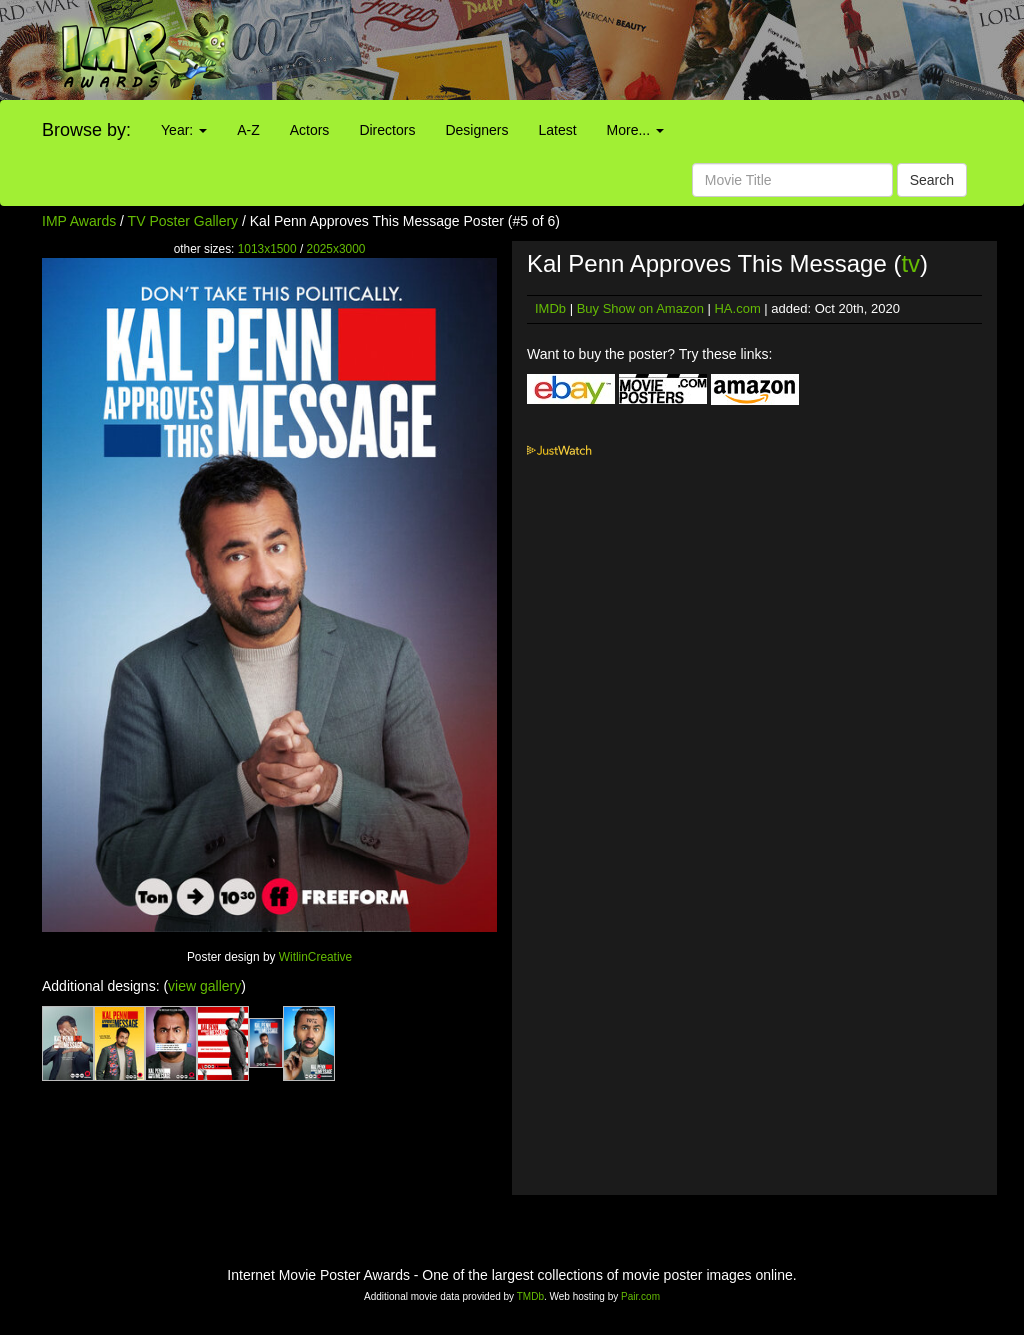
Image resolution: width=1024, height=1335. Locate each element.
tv (910, 263)
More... (635, 130)
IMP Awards (79, 221)
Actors (310, 130)
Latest (557, 130)
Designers (476, 130)
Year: (184, 130)
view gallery (204, 986)
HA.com (737, 308)
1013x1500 (267, 249)
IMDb (550, 308)
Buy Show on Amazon (640, 308)
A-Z (248, 130)
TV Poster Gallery (183, 221)
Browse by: (86, 130)
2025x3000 (336, 249)
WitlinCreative (315, 957)
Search (932, 180)
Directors (387, 130)
